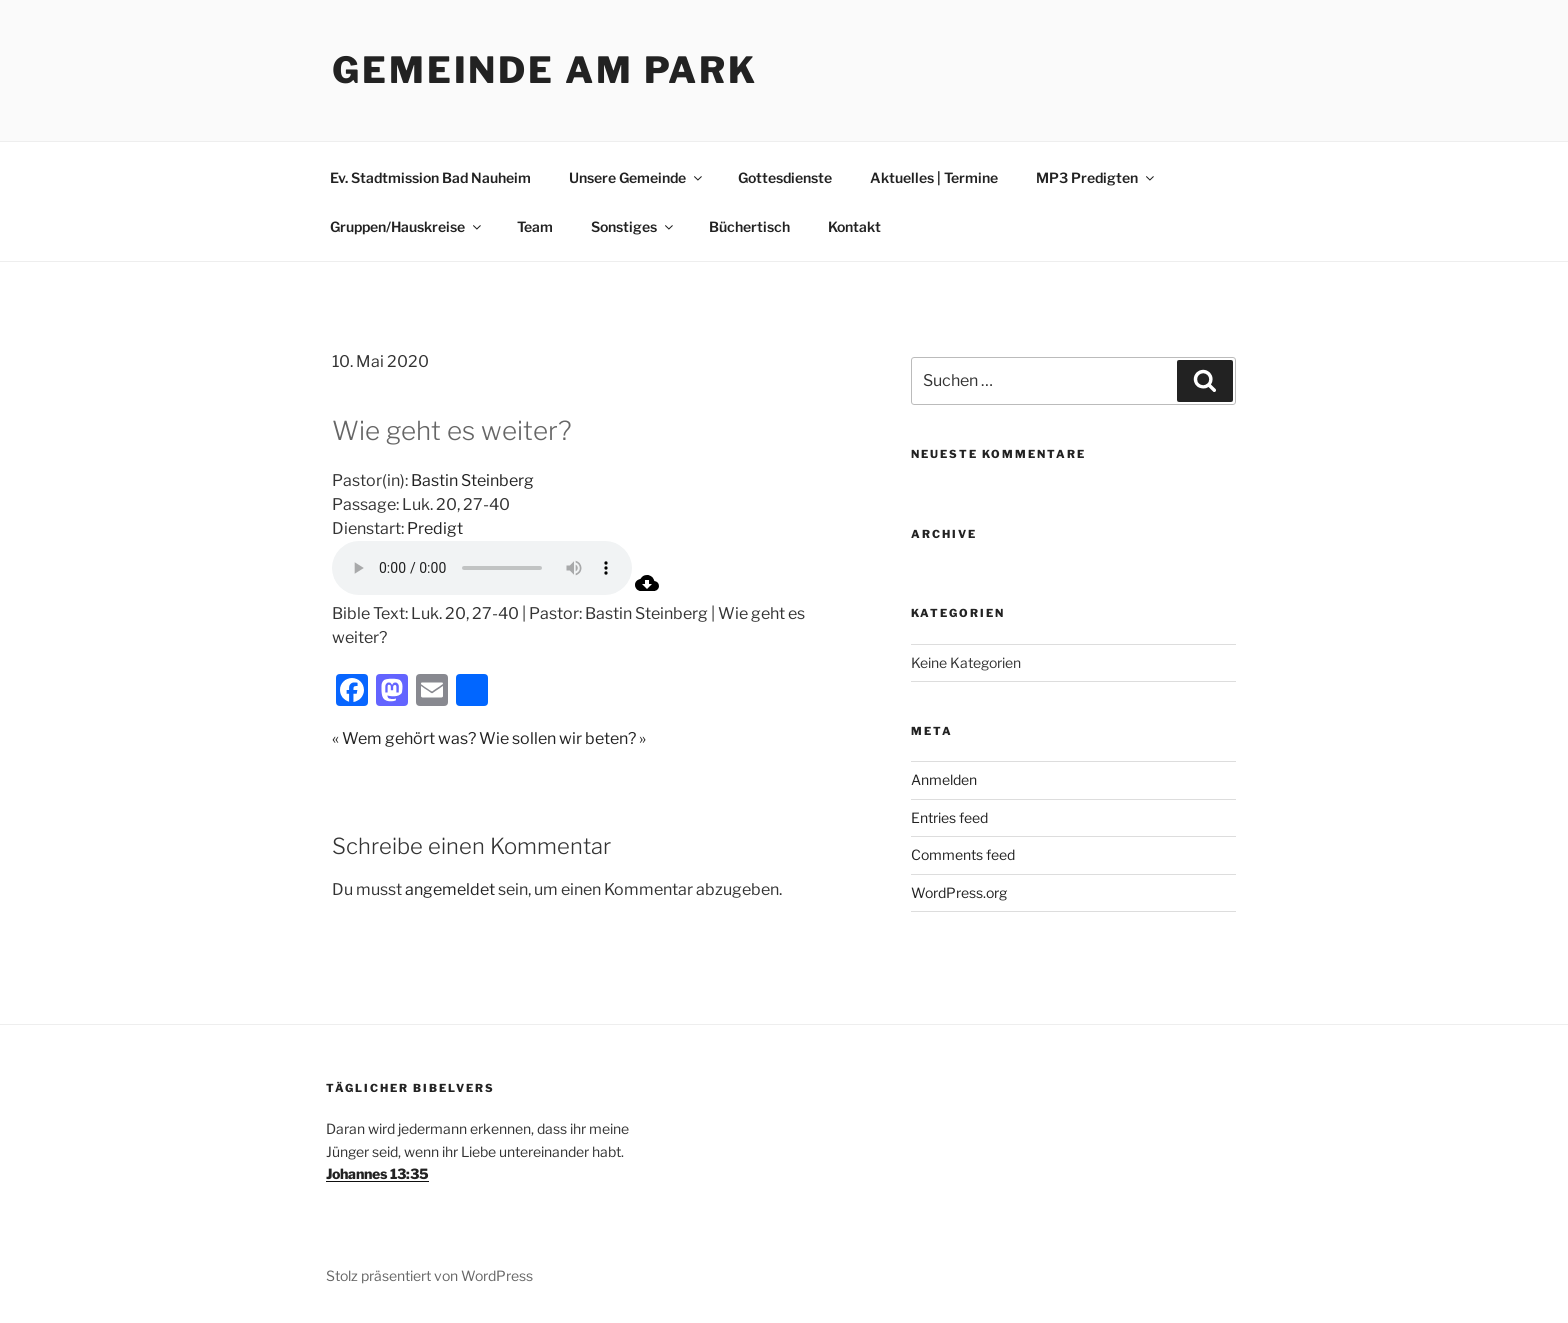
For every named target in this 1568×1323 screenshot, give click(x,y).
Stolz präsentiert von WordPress (429, 1275)
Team (535, 226)
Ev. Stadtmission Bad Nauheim (430, 177)
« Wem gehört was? (404, 738)
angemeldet (450, 889)
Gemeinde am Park (545, 70)
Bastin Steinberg (472, 480)
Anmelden (944, 779)
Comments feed (963, 854)
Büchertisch (749, 226)
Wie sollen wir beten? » (562, 738)
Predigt (435, 528)
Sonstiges (633, 226)
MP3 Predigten (1096, 177)
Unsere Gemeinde (637, 177)
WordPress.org (959, 892)
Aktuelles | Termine (934, 177)
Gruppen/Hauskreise (407, 226)
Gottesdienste (785, 177)
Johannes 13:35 (377, 1173)
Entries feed (949, 817)
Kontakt (854, 226)
